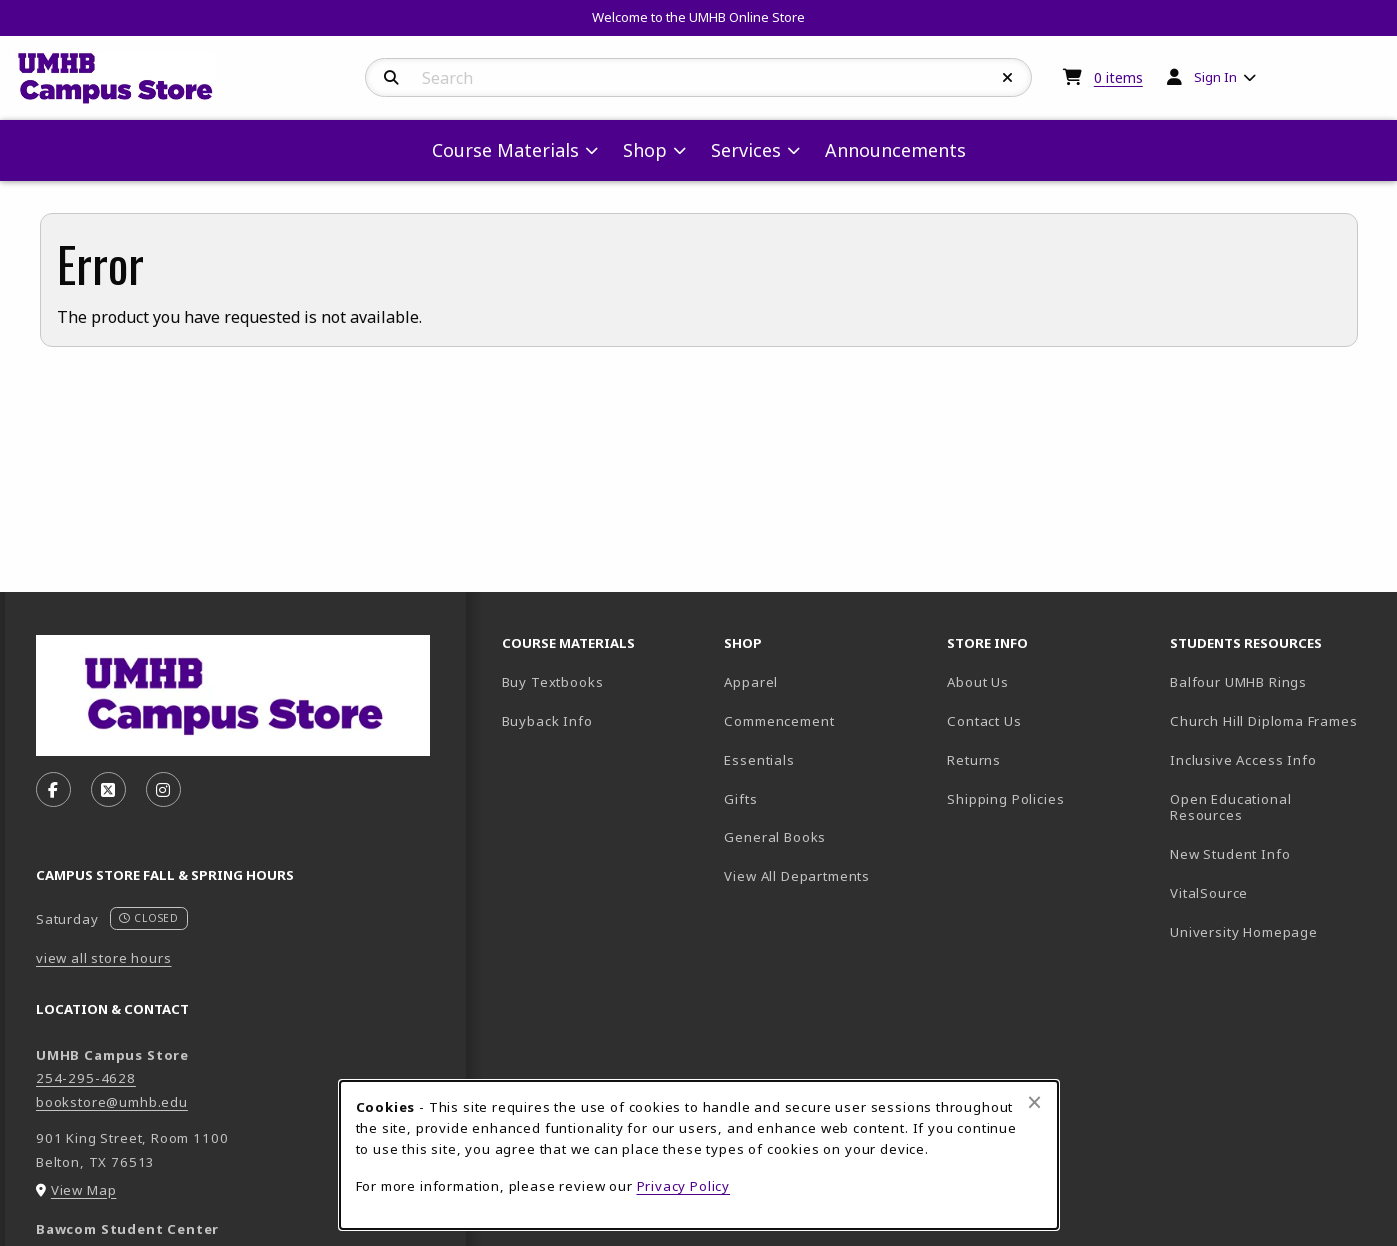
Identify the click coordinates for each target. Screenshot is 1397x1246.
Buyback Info (547, 721)
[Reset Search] (1008, 78)
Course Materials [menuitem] (505, 150)
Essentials (759, 760)
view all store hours (104, 958)
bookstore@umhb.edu (112, 1102)
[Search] (391, 78)
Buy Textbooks (553, 682)
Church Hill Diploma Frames (1273, 720)
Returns (974, 760)
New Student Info (1230, 854)
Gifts (740, 799)
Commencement (779, 721)
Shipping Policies (1005, 799)
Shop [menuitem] (645, 150)
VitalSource (1273, 892)
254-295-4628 (86, 1078)
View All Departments (797, 876)
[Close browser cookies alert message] (1034, 1102)
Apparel (751, 682)
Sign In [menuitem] (1215, 77)
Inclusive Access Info (1243, 760)
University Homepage (1273, 931)
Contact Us (984, 721)
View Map (84, 1190)
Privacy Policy (684, 1186)
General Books (775, 837)
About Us (978, 682)
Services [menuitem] (746, 150)
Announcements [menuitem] (895, 150)
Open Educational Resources (1230, 807)
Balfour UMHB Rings (1273, 681)
